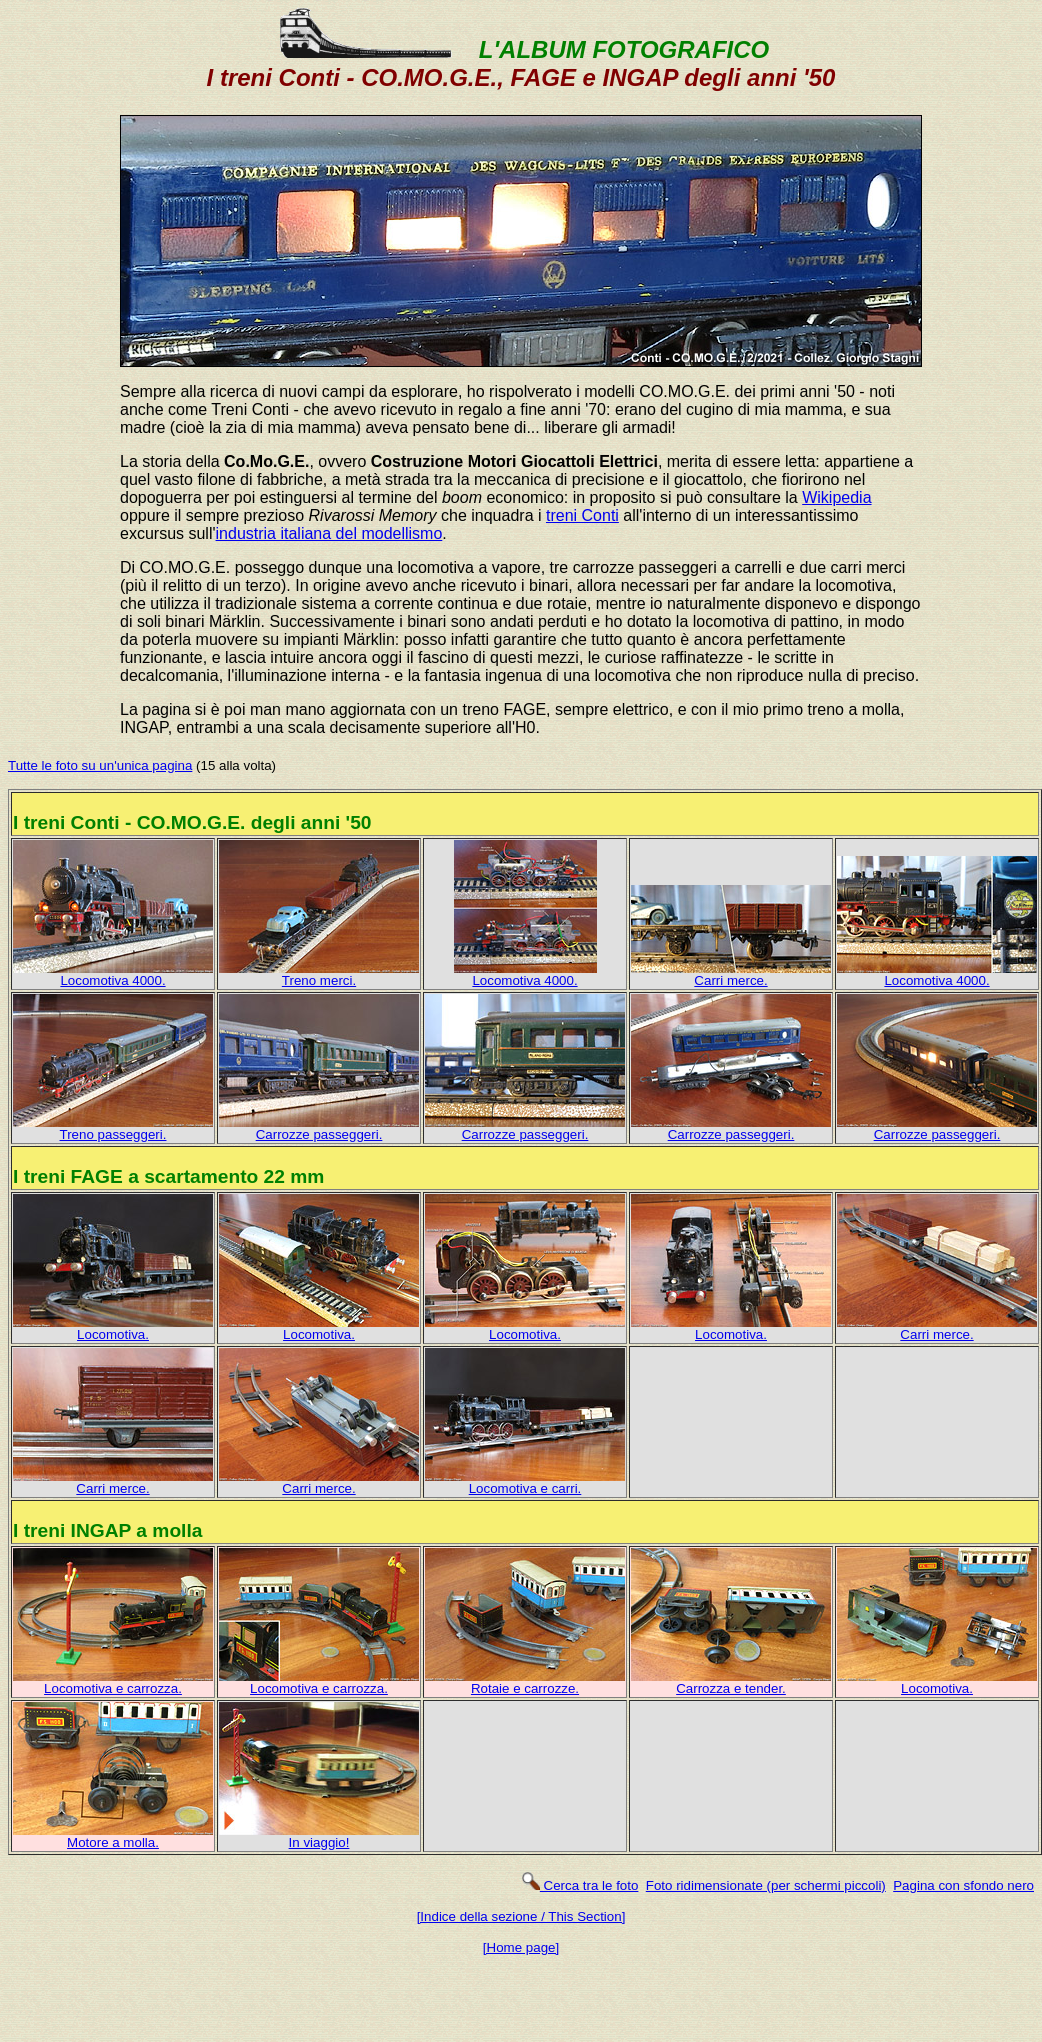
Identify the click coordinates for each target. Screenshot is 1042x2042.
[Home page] (521, 1947)
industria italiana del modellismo (329, 533)
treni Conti (582, 515)
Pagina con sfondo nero (963, 1885)
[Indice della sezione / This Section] (521, 1916)
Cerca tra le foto (579, 1885)
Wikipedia (836, 497)
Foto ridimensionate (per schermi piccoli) (766, 1885)
